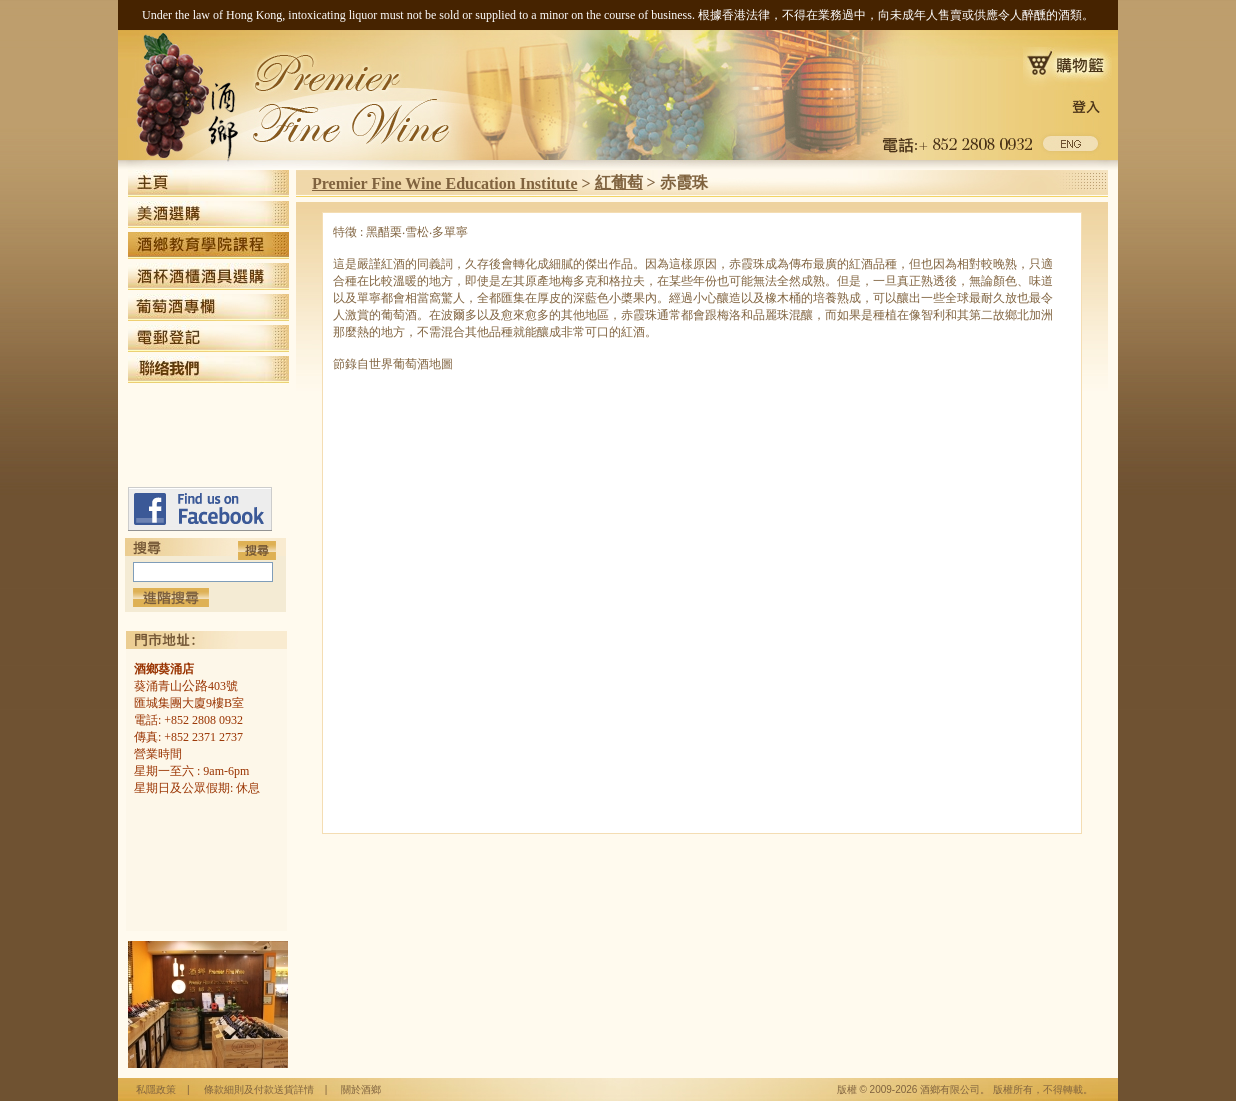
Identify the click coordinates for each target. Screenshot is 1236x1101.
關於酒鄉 (361, 1089)
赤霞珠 (684, 182)
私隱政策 (156, 1089)
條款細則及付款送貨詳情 (259, 1089)
